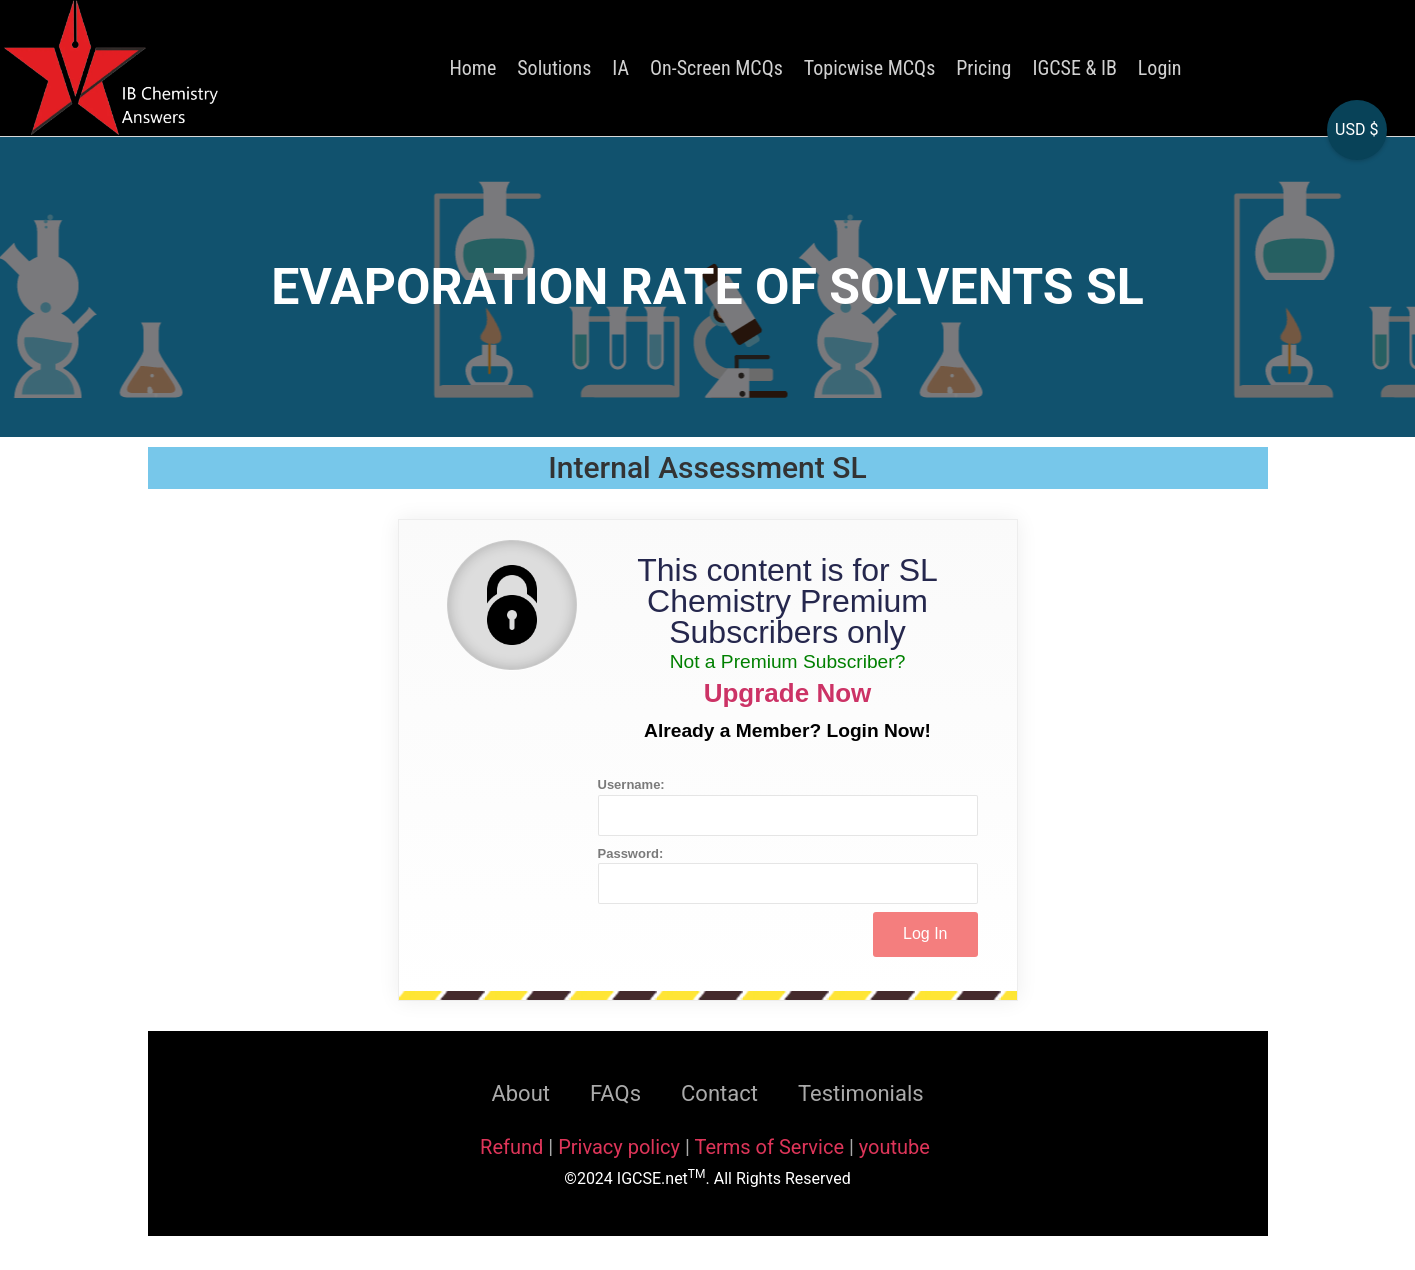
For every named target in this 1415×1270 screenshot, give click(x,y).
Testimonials (861, 1093)
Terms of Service (771, 1147)
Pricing (983, 68)
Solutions (554, 68)
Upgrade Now (788, 693)
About (520, 1093)
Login (1160, 68)
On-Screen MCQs (716, 68)
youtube (894, 1147)
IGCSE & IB (1074, 68)
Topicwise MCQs (869, 68)
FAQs (615, 1093)
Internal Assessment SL (707, 467)
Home (472, 68)
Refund (511, 1147)
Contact (719, 1093)
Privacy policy (619, 1147)
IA (620, 68)
